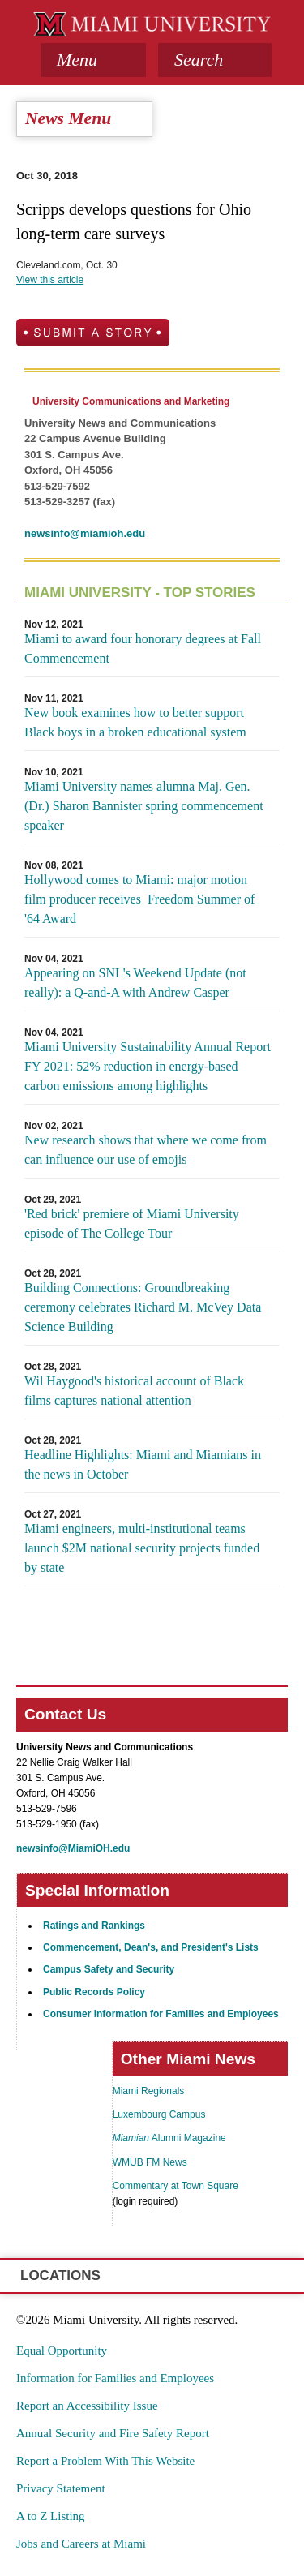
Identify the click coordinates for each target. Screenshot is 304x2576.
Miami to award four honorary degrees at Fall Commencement (142, 648)
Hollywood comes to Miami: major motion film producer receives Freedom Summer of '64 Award (139, 899)
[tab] (93, 60)
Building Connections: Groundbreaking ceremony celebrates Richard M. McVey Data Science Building (142, 1307)
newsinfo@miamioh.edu (84, 533)
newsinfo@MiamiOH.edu (73, 1848)
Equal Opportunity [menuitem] (61, 2350)
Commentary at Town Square (175, 2186)
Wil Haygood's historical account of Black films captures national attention (134, 1390)
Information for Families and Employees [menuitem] (115, 2378)
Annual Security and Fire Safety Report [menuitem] (112, 2433)
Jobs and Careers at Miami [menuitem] (81, 2543)
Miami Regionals (149, 2091)
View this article (49, 280)
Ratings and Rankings (94, 1925)
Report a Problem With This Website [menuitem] (105, 2460)
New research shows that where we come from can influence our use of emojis (145, 1149)
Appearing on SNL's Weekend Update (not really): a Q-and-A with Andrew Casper (135, 982)
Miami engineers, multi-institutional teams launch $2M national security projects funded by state (141, 1548)
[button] (215, 60)
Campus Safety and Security (108, 1969)
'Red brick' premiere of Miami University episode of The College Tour (131, 1223)
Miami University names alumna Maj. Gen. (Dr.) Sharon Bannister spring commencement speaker (143, 805)
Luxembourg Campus (159, 2114)
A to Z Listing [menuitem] (50, 2515)
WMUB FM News (150, 2162)
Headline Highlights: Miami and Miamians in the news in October (142, 1464)
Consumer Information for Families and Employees (161, 2014)
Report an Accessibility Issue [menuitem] (87, 2405)
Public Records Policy (94, 1992)
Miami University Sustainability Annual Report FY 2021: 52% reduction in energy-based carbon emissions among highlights (147, 1066)
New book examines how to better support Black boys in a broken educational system (135, 722)
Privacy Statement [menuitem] (60, 2488)
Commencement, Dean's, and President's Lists (151, 1947)
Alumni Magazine (169, 2138)
